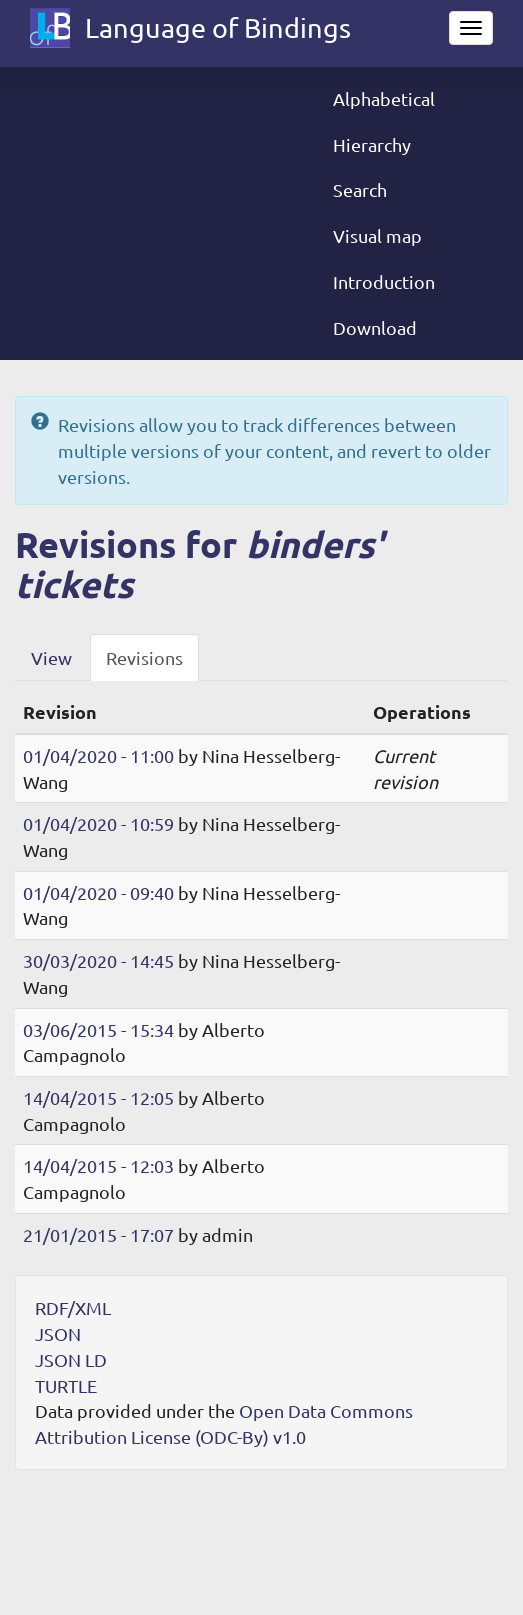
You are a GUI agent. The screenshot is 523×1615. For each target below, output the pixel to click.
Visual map (377, 235)
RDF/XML (73, 1307)
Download (375, 327)
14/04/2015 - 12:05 (98, 1097)
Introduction (384, 281)
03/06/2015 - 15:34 (98, 1029)
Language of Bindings (218, 27)
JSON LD (71, 1359)
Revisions (144, 657)
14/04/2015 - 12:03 (98, 1165)
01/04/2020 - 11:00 (98, 755)
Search (360, 189)
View (51, 657)
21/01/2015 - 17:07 (98, 1234)
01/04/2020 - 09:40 (98, 892)
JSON (58, 1333)
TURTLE (66, 1385)
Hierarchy (372, 144)
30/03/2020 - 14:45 (98, 960)
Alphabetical (384, 98)
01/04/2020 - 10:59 (98, 823)
